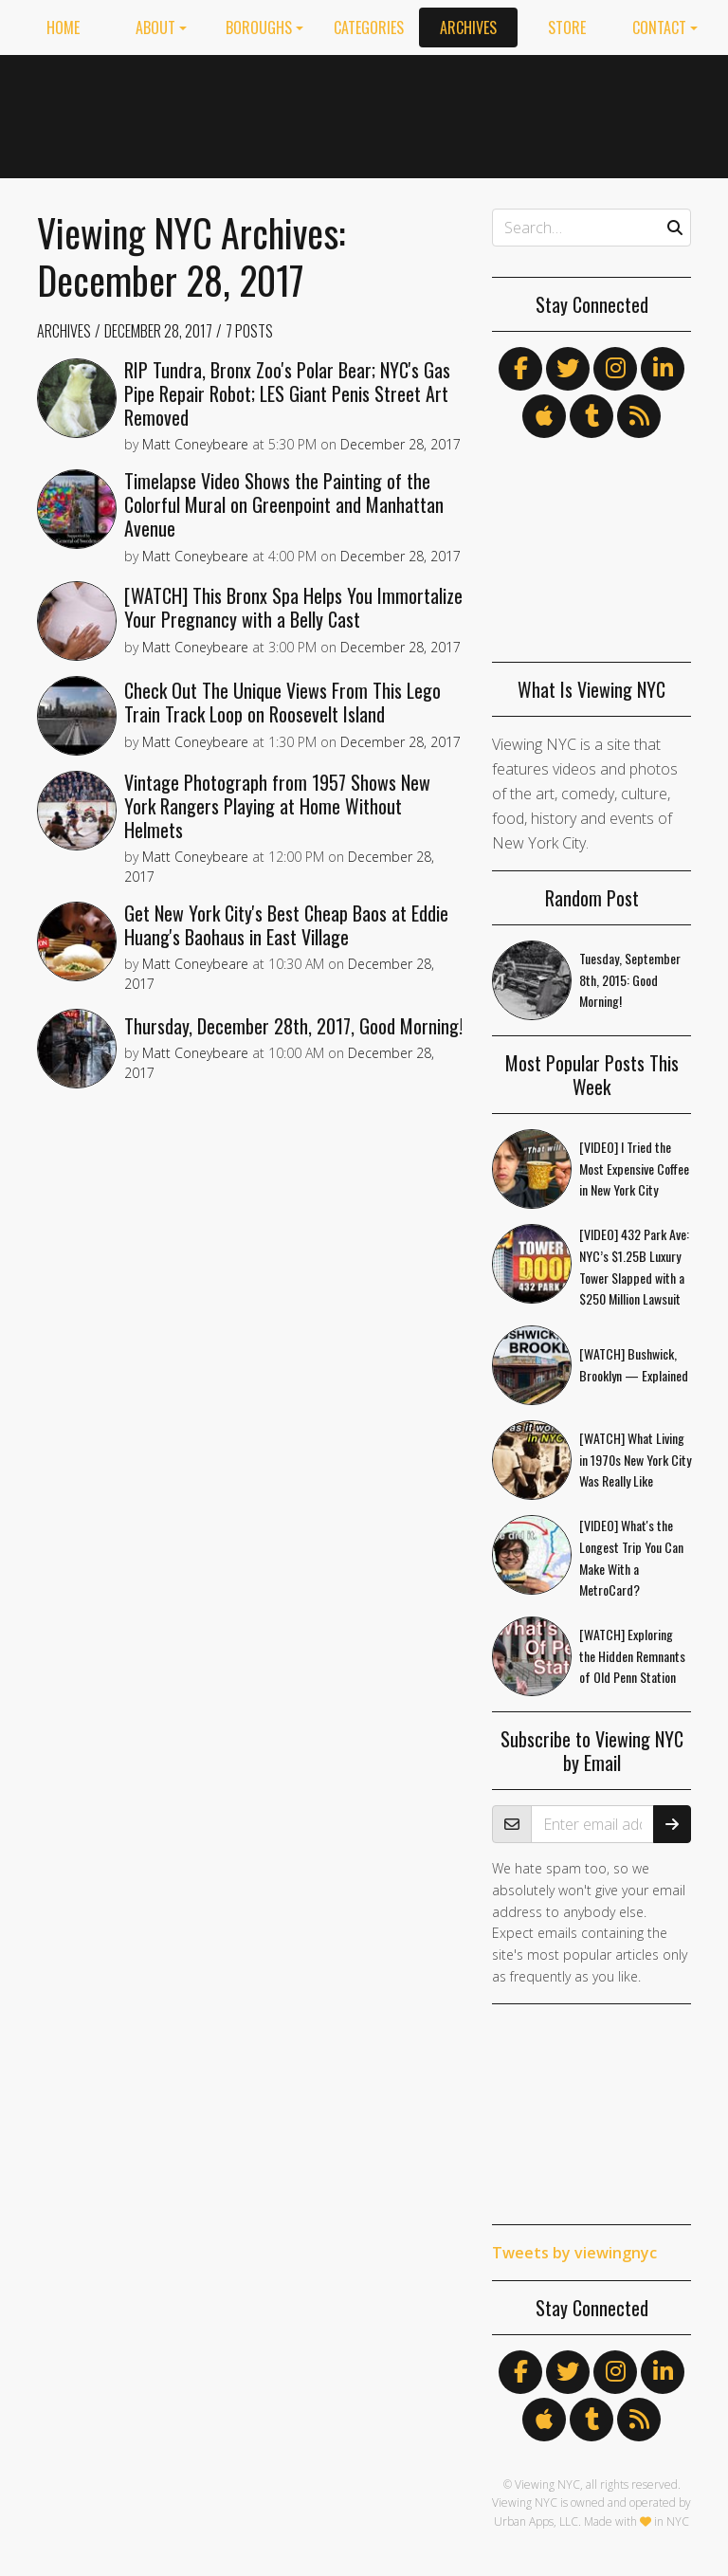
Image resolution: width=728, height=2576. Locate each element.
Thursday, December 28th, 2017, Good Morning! (293, 1026)
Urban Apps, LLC (536, 2521)
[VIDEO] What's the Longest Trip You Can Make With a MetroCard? (631, 1557)
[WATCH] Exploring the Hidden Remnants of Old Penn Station (632, 1656)
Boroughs (259, 27)
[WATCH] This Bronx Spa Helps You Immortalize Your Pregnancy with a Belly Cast (293, 607)
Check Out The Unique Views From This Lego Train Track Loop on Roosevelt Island (282, 702)
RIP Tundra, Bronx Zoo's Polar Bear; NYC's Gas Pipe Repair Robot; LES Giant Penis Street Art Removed (287, 393)
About (155, 27)
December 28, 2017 (158, 331)
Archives (468, 27)
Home (63, 27)
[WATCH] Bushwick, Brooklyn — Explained (633, 1364)
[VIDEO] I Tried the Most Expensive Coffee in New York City (634, 1168)
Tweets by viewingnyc (574, 2252)
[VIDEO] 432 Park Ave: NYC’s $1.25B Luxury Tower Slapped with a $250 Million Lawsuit (634, 1266)
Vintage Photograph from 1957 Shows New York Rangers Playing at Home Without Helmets (277, 806)
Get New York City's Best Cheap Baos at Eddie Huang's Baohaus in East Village (286, 925)
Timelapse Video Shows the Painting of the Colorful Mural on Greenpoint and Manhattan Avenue (284, 504)
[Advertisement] (534, 112)
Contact (659, 27)
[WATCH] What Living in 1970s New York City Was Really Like (635, 1459)
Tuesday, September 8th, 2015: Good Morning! (630, 980)
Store (567, 27)
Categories (369, 27)
